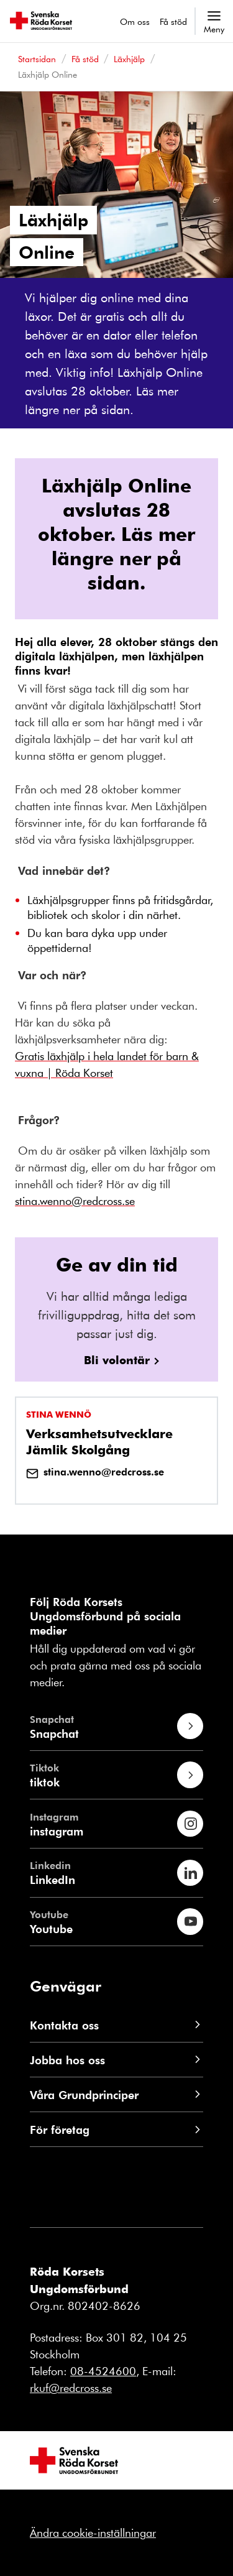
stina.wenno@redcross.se (95, 1472)
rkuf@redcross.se (71, 2387)
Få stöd (173, 21)
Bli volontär (117, 1359)
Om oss (135, 21)
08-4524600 (103, 2370)
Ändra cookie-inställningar (93, 2532)
